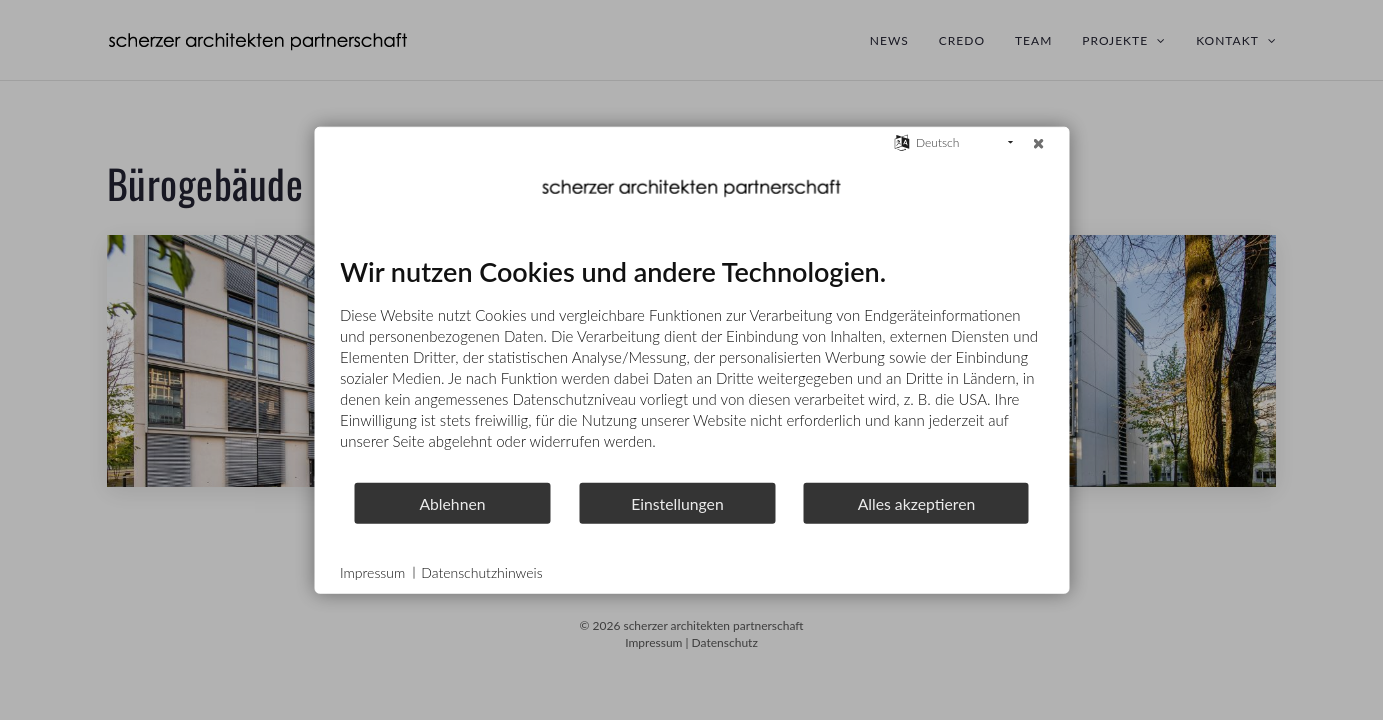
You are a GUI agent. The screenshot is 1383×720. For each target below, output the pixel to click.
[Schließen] (1038, 143)
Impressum (372, 572)
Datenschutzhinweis (481, 572)
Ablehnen (452, 502)
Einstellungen (677, 502)
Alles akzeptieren (917, 502)
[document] (691, 368)
